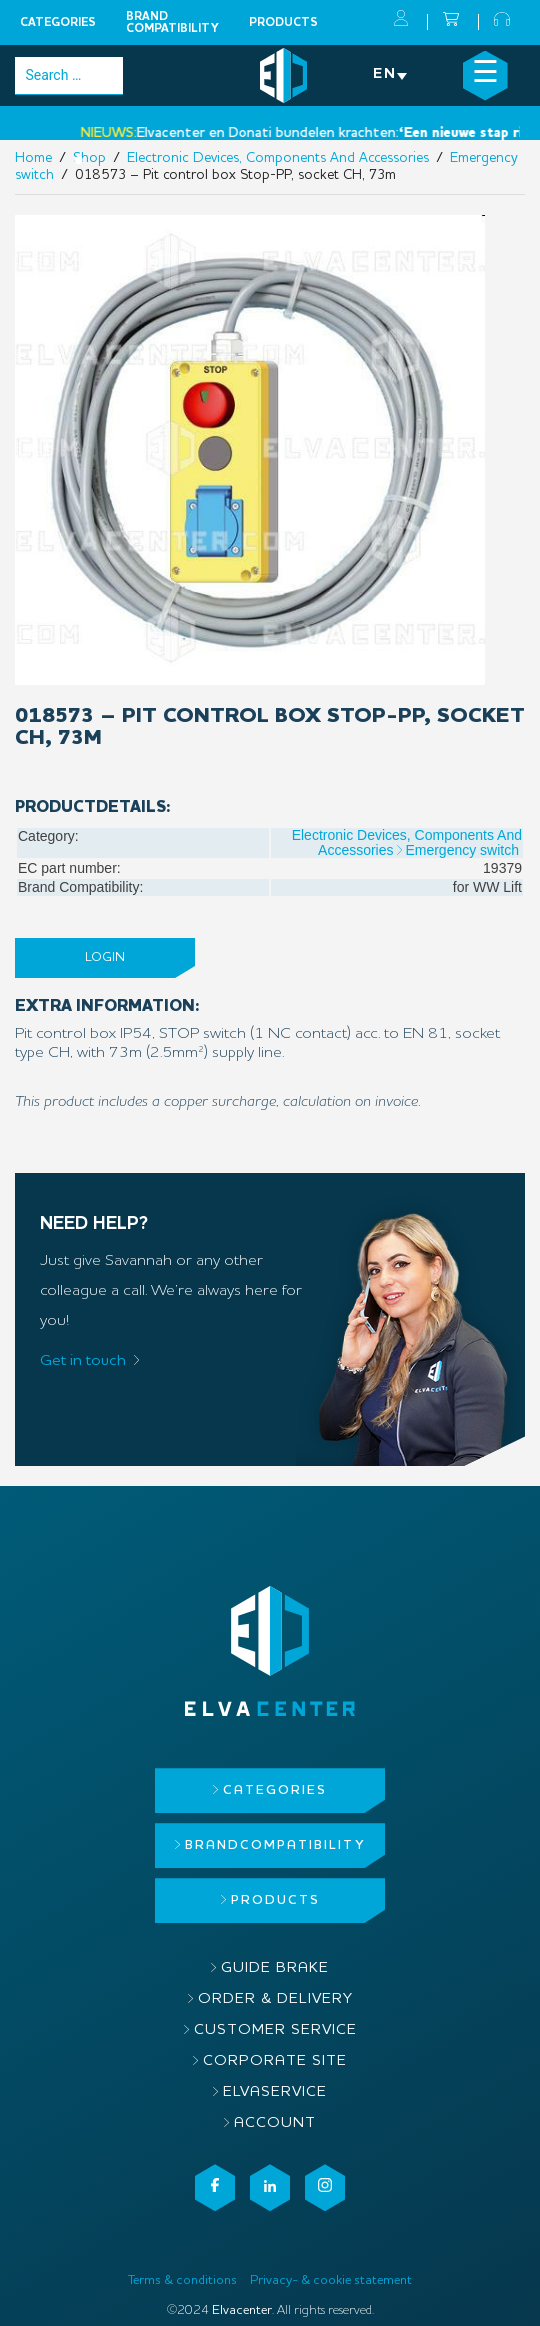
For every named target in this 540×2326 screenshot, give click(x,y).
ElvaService (275, 2092)
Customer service (275, 2030)
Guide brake (275, 1968)
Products (283, 23)
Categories (58, 23)
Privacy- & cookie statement (331, 2280)
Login (105, 957)
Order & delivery (275, 1999)
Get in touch (83, 1361)
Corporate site (275, 2061)
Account (275, 2123)
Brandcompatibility (172, 23)
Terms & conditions (182, 2280)
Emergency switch (462, 850)
